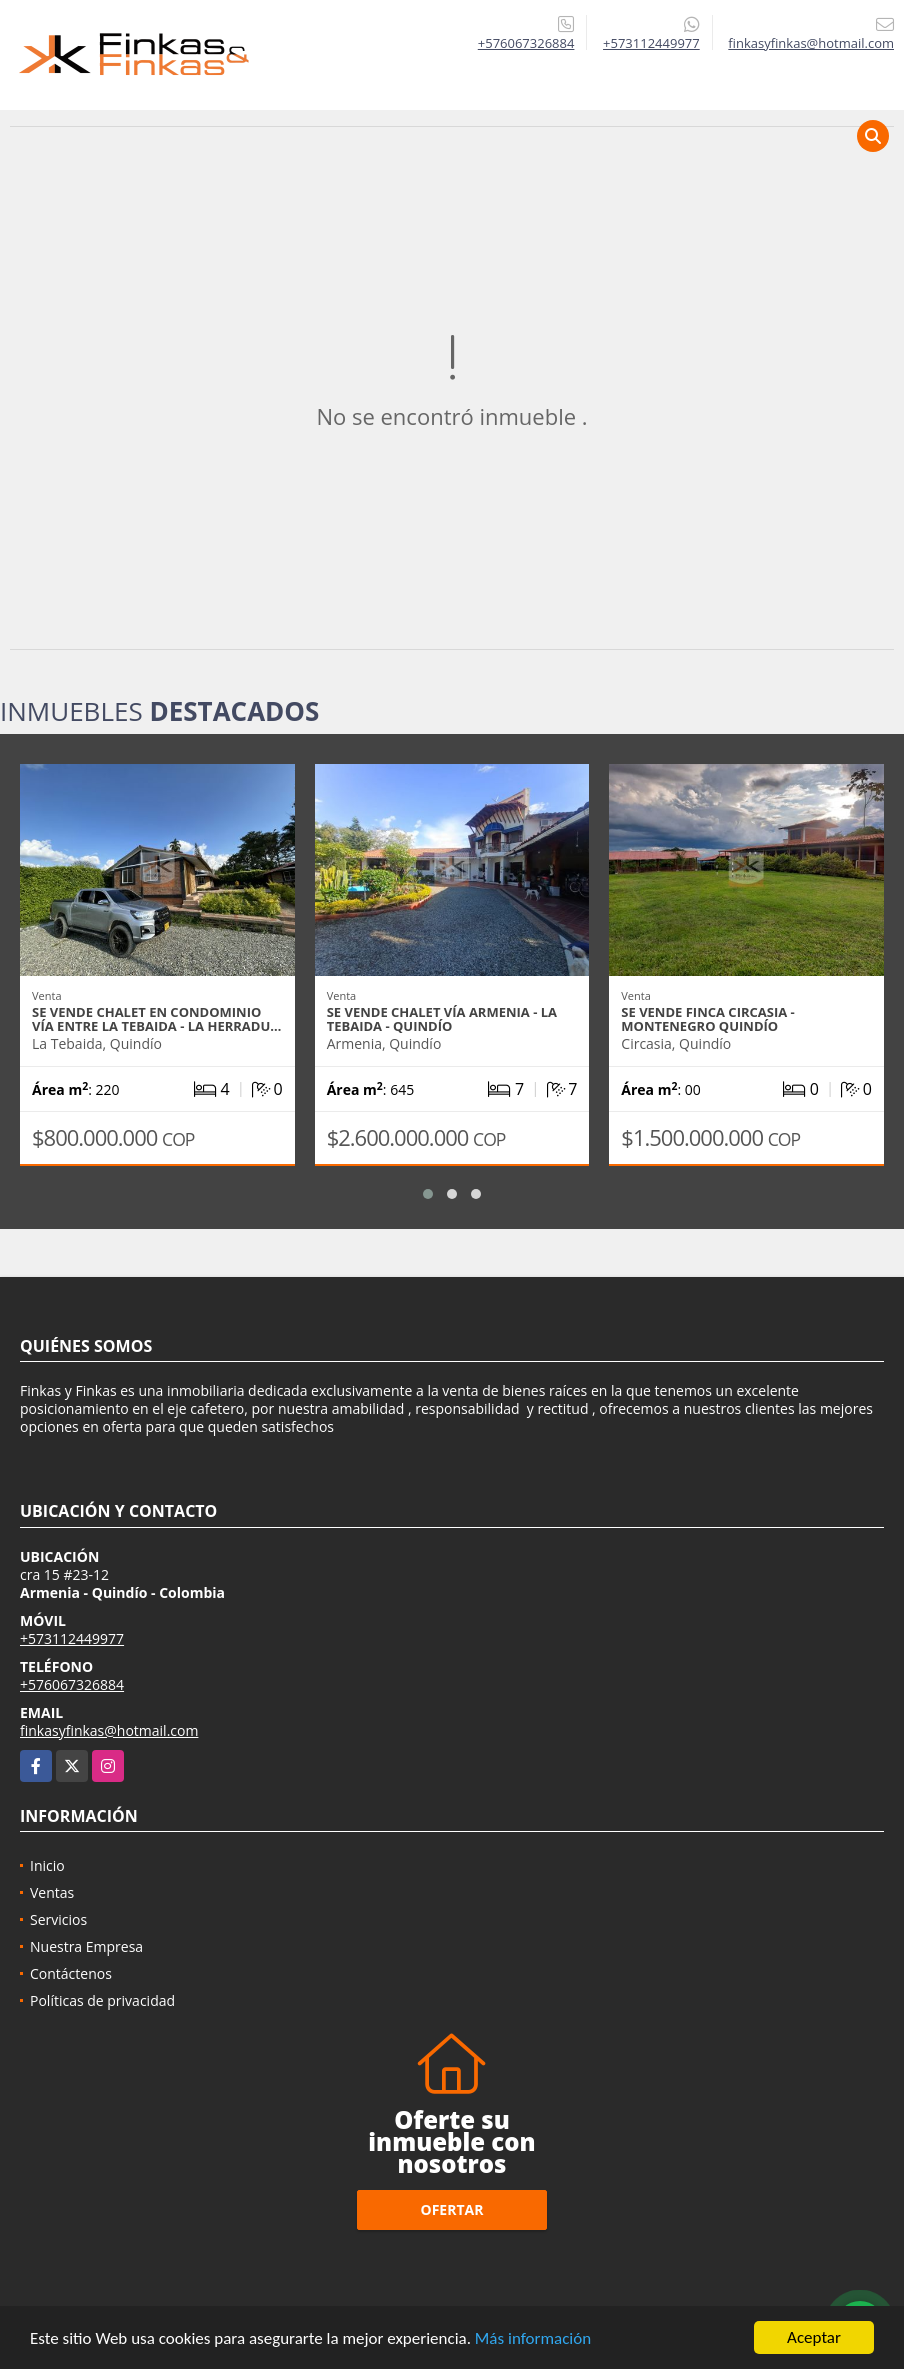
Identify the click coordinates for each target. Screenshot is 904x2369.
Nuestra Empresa (86, 1946)
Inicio (47, 1865)
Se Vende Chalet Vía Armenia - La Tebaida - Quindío (442, 1019)
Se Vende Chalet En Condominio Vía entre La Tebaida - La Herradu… (156, 1019)
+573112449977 (651, 43)
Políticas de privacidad (102, 2000)
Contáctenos (71, 1973)
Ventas (52, 1892)
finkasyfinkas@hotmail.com (109, 1730)
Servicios (58, 1919)
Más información (533, 2338)
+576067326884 (526, 43)
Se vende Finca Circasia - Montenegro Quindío (707, 1019)
